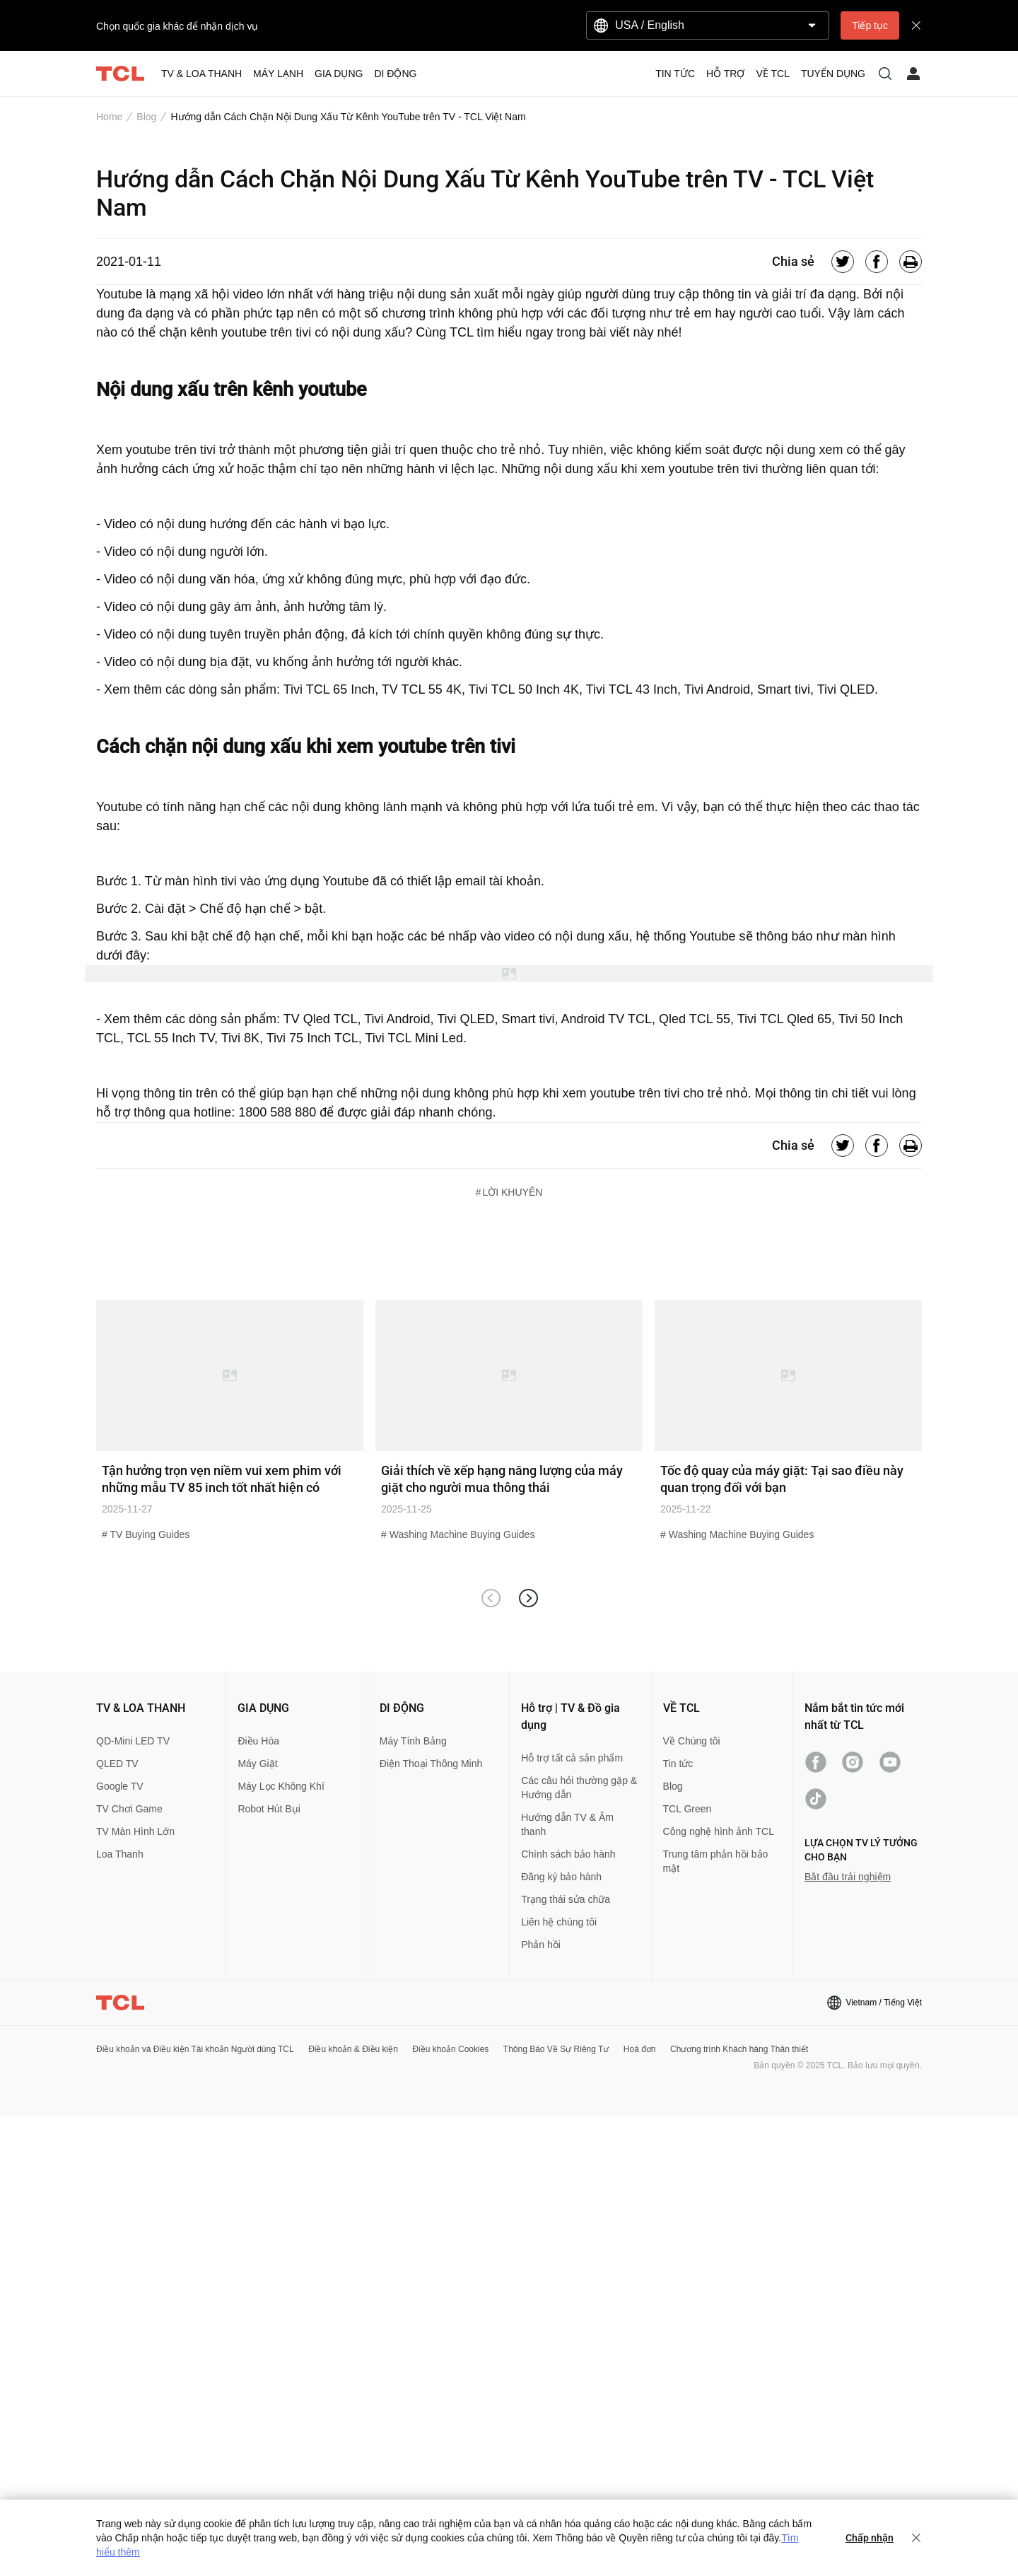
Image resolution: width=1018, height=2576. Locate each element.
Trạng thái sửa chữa (565, 1899)
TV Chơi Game (129, 1808)
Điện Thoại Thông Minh (431, 1763)
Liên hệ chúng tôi (559, 1922)
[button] (527, 1597)
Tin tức (678, 1763)
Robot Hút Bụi (269, 1808)
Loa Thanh (120, 1854)
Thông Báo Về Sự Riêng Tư (556, 2049)
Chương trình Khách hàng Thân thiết (739, 2049)
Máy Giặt (257, 1763)
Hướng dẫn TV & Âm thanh (567, 1824)
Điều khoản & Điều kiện (353, 2049)
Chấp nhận (870, 2537)
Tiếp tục (870, 25)
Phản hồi (541, 1944)
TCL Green (687, 1808)
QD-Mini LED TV (133, 1741)
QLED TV (117, 1763)
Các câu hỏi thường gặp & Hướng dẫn (579, 1787)
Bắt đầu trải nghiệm (848, 1876)
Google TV (120, 1786)
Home (109, 116)
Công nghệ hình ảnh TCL (718, 1831)
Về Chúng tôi (691, 1741)
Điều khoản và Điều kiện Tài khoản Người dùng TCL (195, 2049)
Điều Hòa (258, 1741)
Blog (146, 116)
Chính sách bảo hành (568, 1854)
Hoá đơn (640, 2049)
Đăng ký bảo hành (561, 1876)
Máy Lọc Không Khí (281, 1786)
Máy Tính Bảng (413, 1741)
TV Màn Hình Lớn (135, 1831)
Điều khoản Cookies (450, 2049)
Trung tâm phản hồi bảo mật (715, 1861)
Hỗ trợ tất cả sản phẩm (572, 1758)
